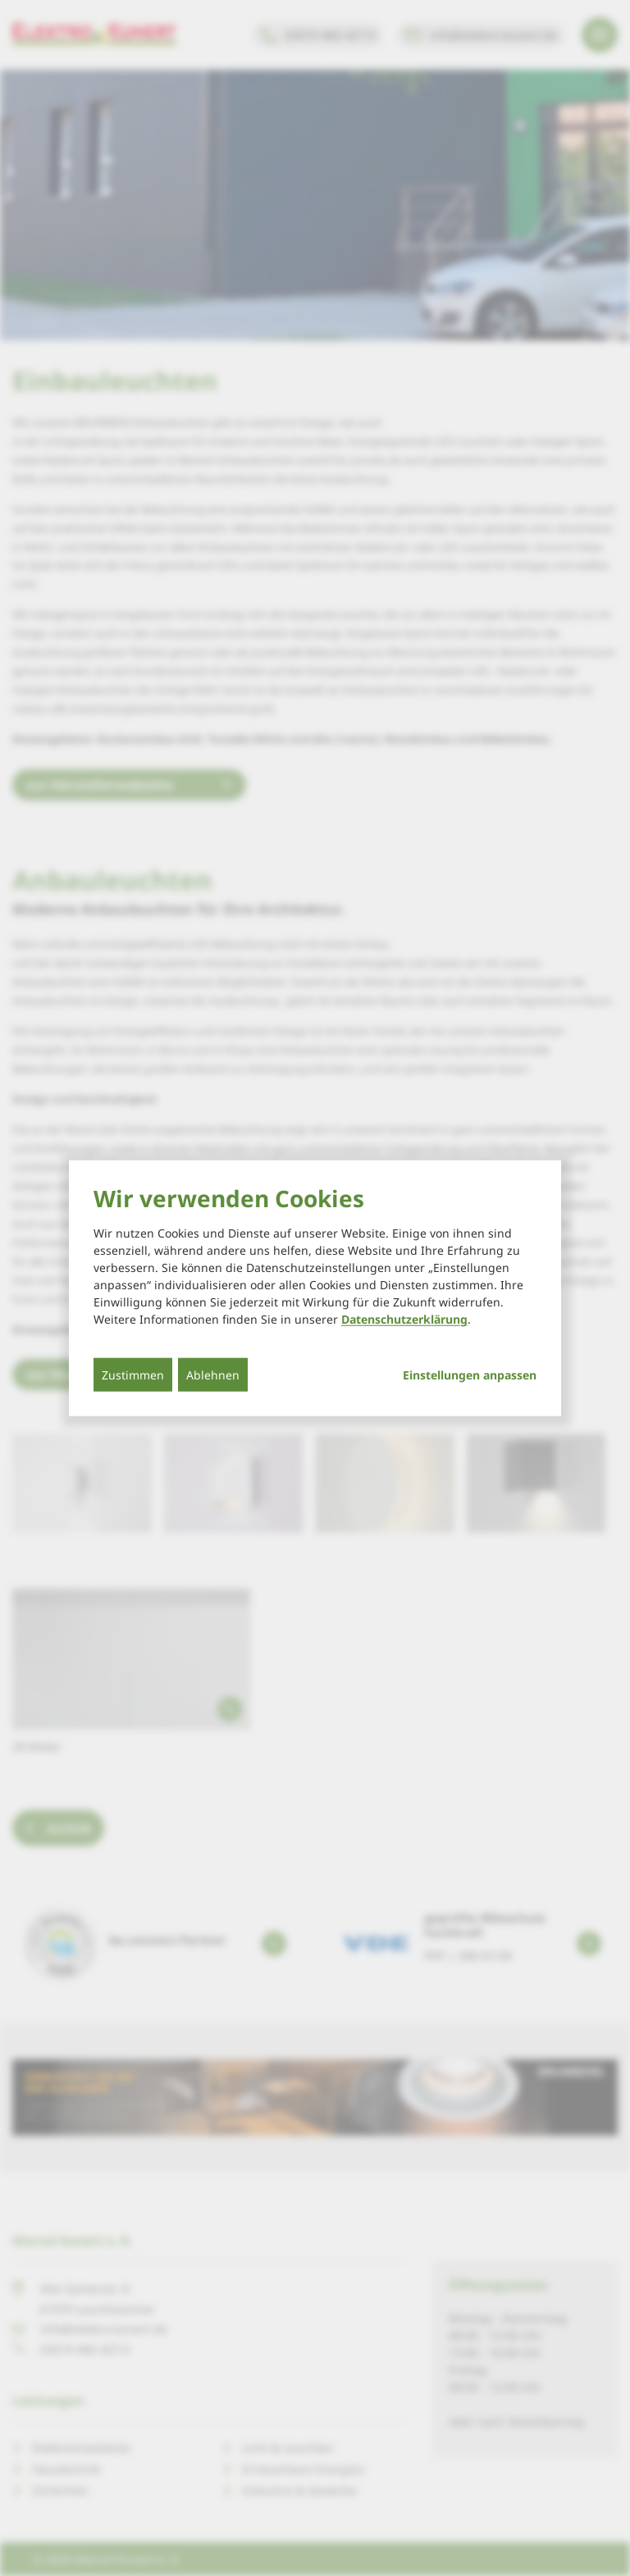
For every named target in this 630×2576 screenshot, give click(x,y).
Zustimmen (133, 1375)
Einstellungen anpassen (469, 1375)
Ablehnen (213, 1375)
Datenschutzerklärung (404, 1319)
